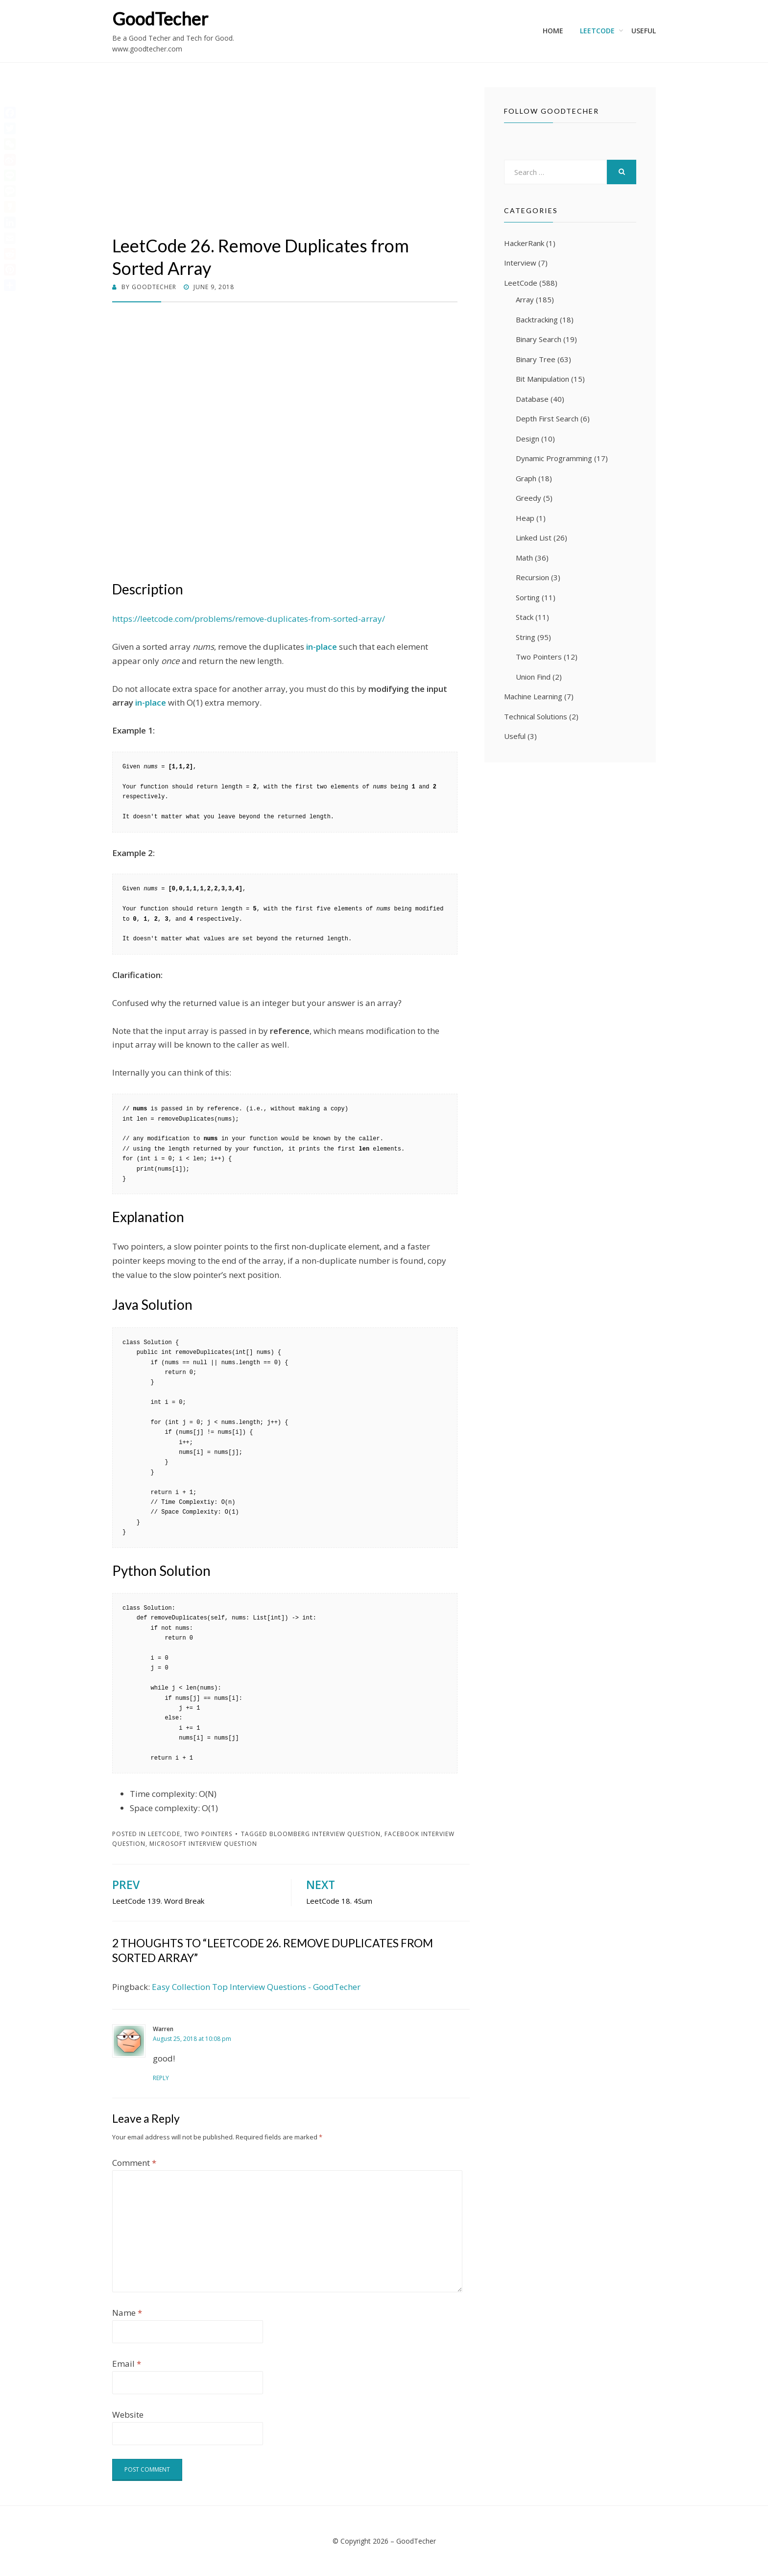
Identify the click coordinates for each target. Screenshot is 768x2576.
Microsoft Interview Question (203, 1844)
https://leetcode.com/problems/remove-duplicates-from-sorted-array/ (248, 618)
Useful (643, 30)
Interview (520, 263)
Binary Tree (535, 359)
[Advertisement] (284, 160)
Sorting (528, 597)
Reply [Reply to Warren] (161, 2078)
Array (525, 299)
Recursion (532, 577)
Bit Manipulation (542, 379)
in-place (150, 702)
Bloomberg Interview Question (325, 1834)
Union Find (533, 677)
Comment (134, 2162)
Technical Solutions (535, 716)
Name (127, 2312)
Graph (526, 478)
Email (126, 2363)
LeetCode (597, 30)
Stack (524, 617)
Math (524, 558)
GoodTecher (160, 18)
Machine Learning (533, 696)
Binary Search (538, 339)
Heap (525, 518)
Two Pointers (208, 1834)
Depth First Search (547, 418)
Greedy (528, 498)
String (525, 637)
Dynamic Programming (554, 458)
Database (532, 399)
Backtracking (537, 319)
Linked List (534, 537)
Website (128, 2414)
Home (553, 30)
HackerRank (524, 243)
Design (527, 438)
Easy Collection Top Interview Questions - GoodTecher (256, 1986)
